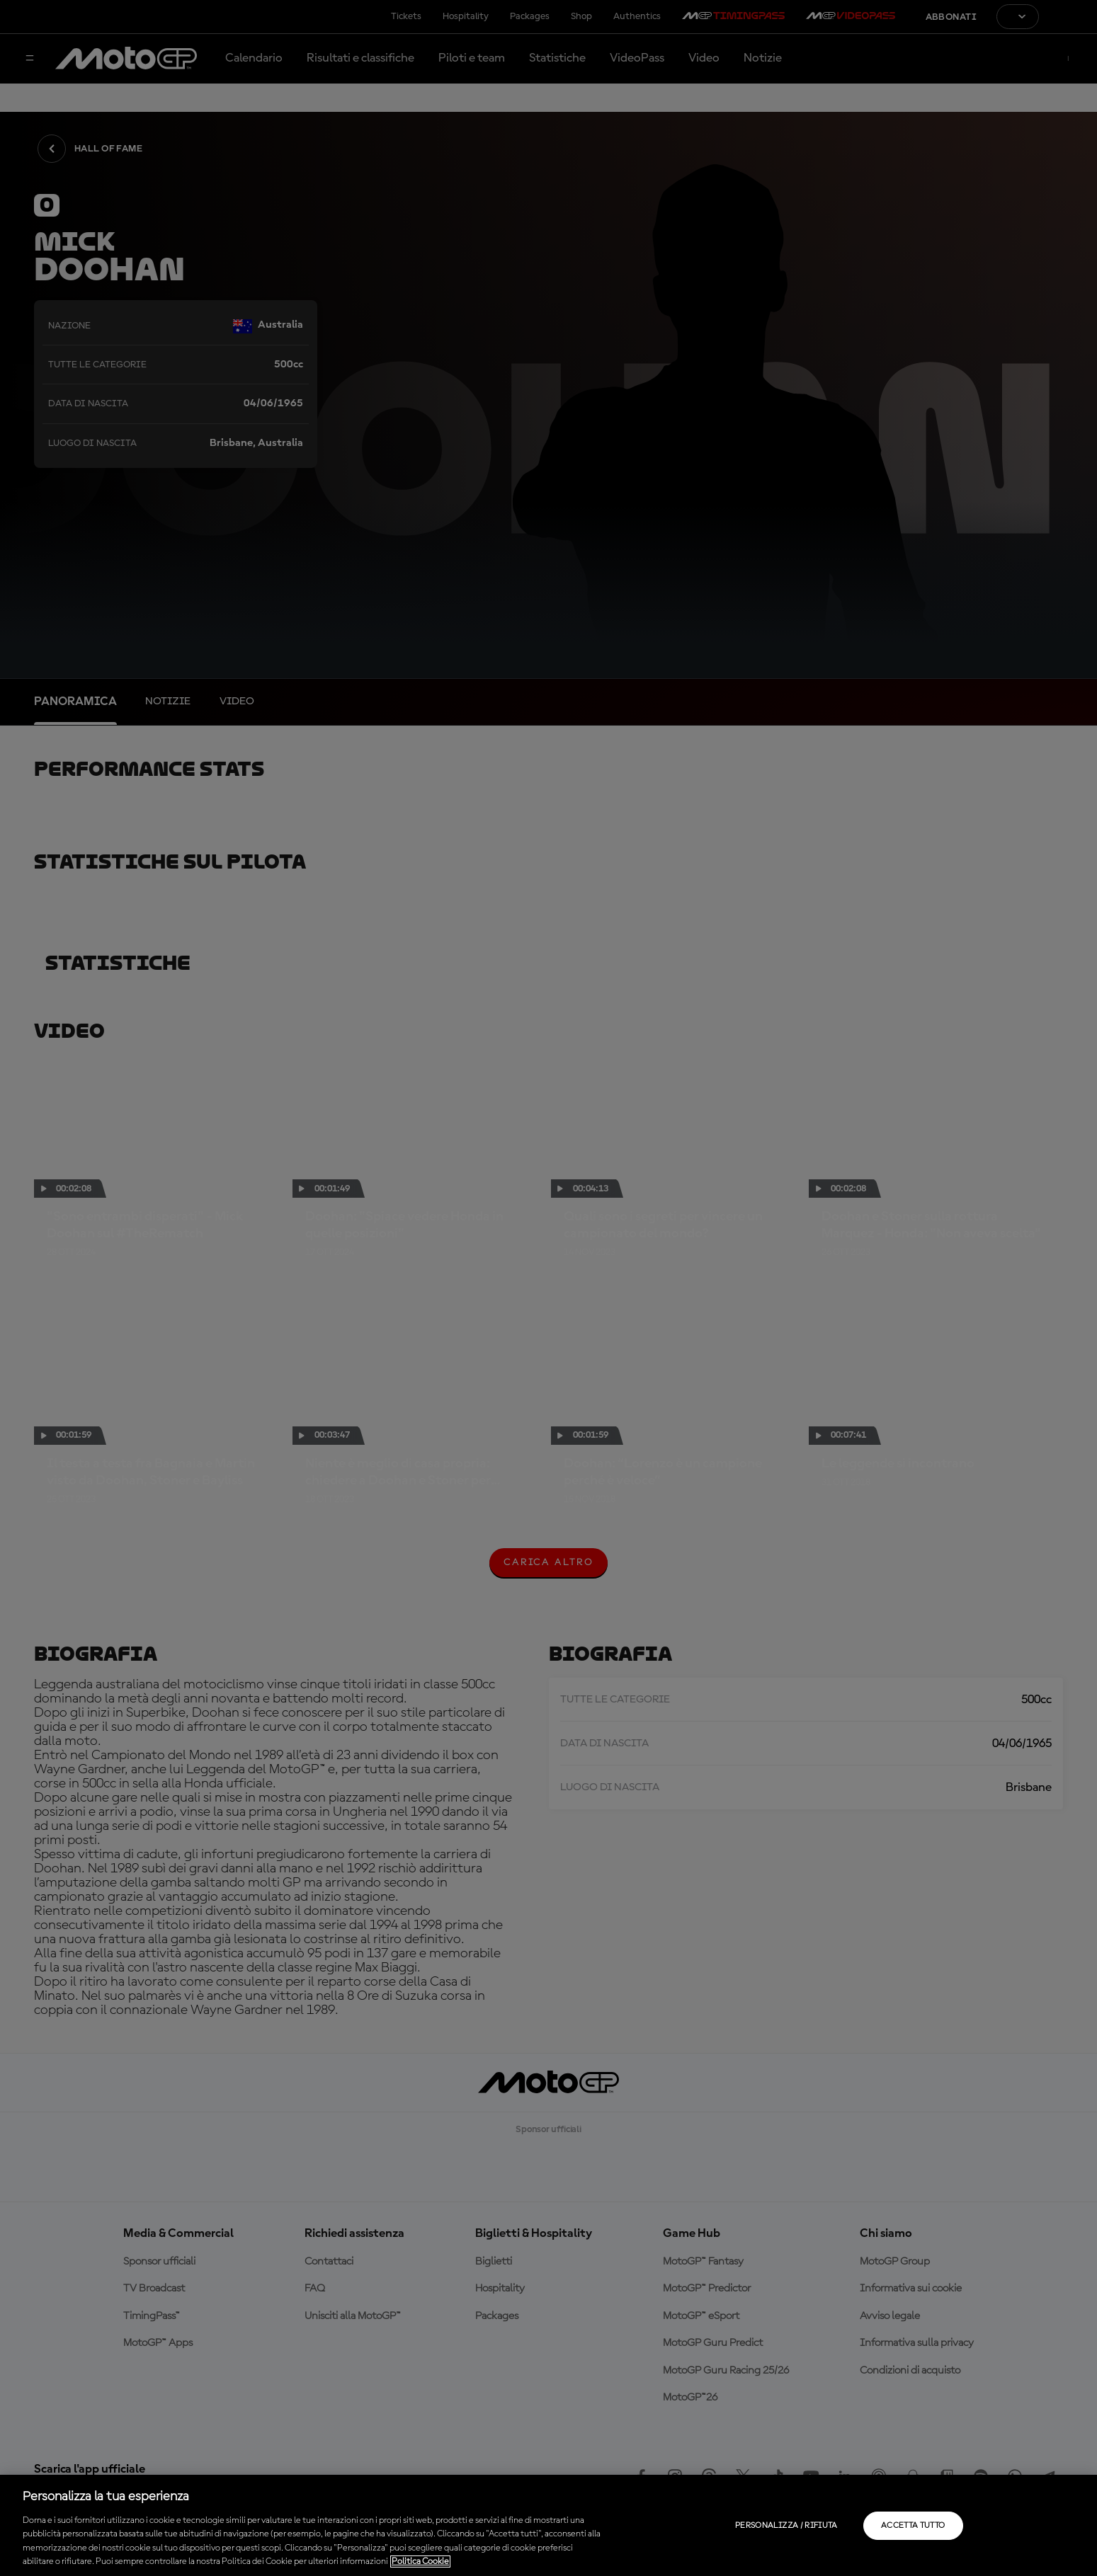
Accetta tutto (913, 2525)
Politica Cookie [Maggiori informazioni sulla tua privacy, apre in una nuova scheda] (420, 2561)
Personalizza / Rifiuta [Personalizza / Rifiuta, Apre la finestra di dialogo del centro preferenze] (786, 2525)
